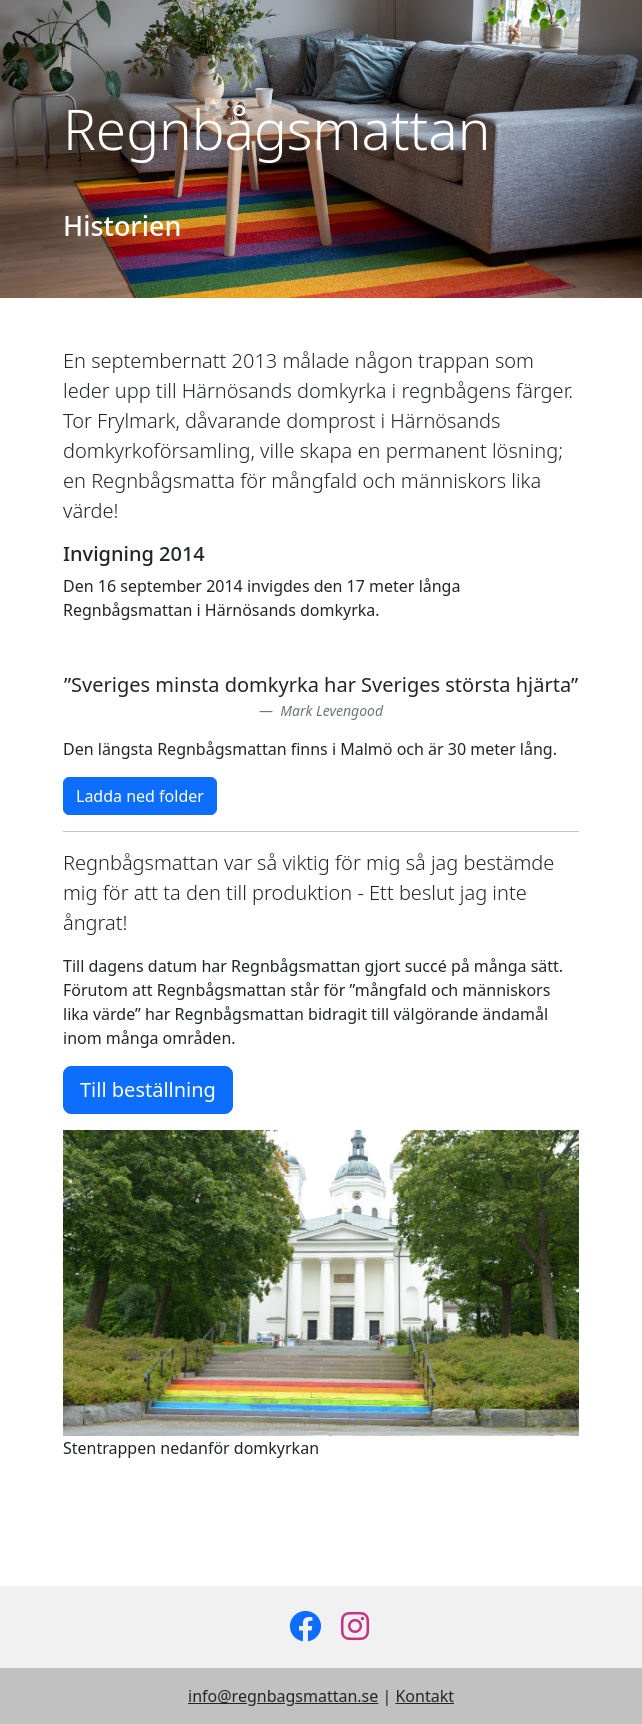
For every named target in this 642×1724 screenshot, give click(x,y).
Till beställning (148, 1089)
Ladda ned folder (140, 796)
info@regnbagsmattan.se (283, 1696)
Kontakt (424, 1696)
